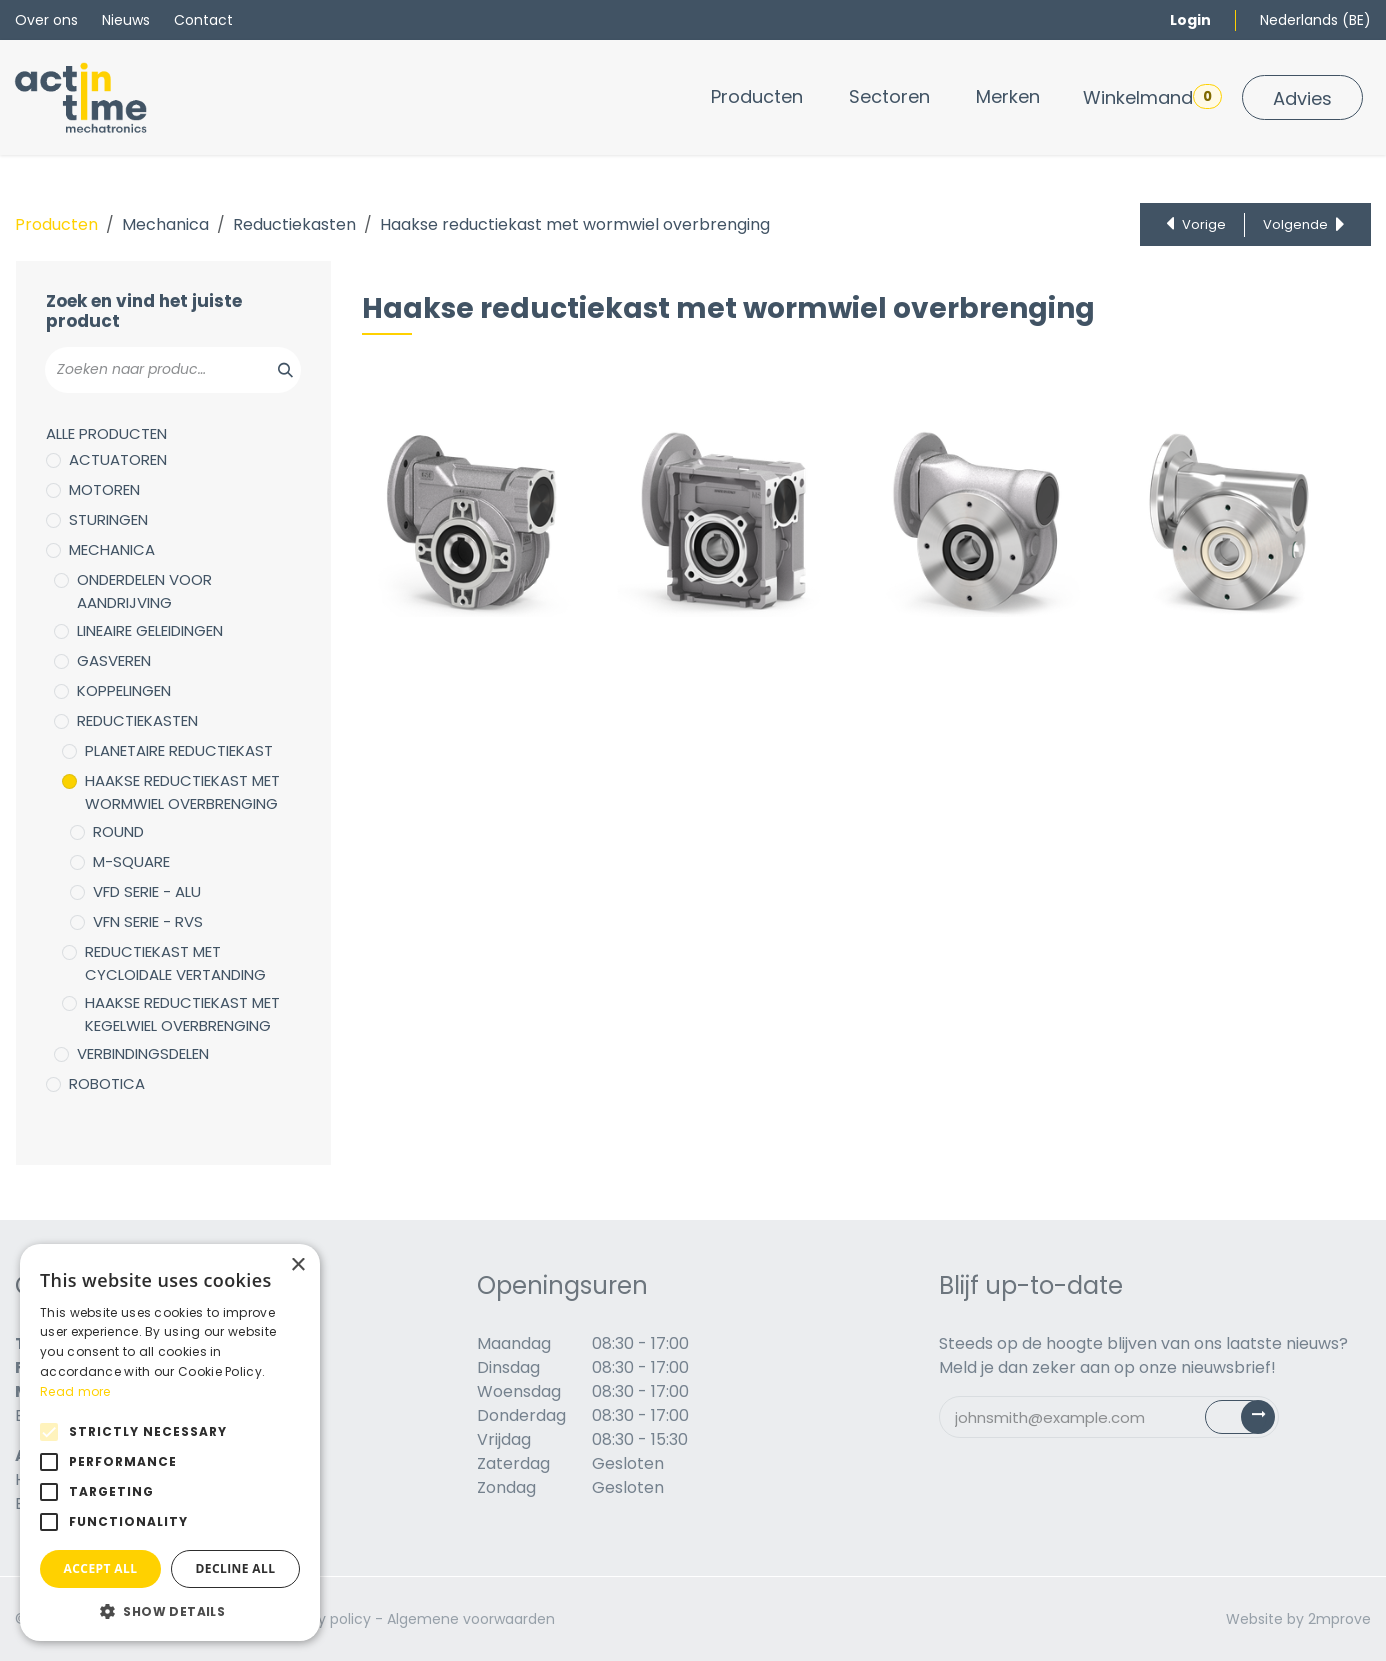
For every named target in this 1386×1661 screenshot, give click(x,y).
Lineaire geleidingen (150, 630)
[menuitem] (757, 96)
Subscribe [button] (1251, 1421)
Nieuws (126, 20)
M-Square (131, 861)
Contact (203, 20)
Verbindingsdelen (143, 1053)
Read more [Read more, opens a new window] (75, 1391)
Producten (56, 224)
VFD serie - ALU (147, 891)
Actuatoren (118, 459)
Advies (1302, 98)
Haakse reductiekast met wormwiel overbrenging (182, 792)
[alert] (170, 1442)
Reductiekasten (294, 224)
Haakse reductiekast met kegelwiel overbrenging (182, 1014)
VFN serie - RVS (148, 921)
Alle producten (106, 433)
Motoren (104, 489)
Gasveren (114, 660)
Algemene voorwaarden (471, 1619)
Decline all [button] (236, 1568)
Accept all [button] (101, 1568)
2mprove (1339, 1619)
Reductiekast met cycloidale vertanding (175, 963)
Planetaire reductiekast (179, 750)
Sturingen (108, 519)
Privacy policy (323, 1619)
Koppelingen (124, 690)
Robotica (107, 1083)
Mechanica (165, 224)
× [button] (297, 1265)
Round (118, 831)
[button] (170, 1611)
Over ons (46, 20)
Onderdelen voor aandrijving (144, 591)
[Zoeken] (274, 370)
